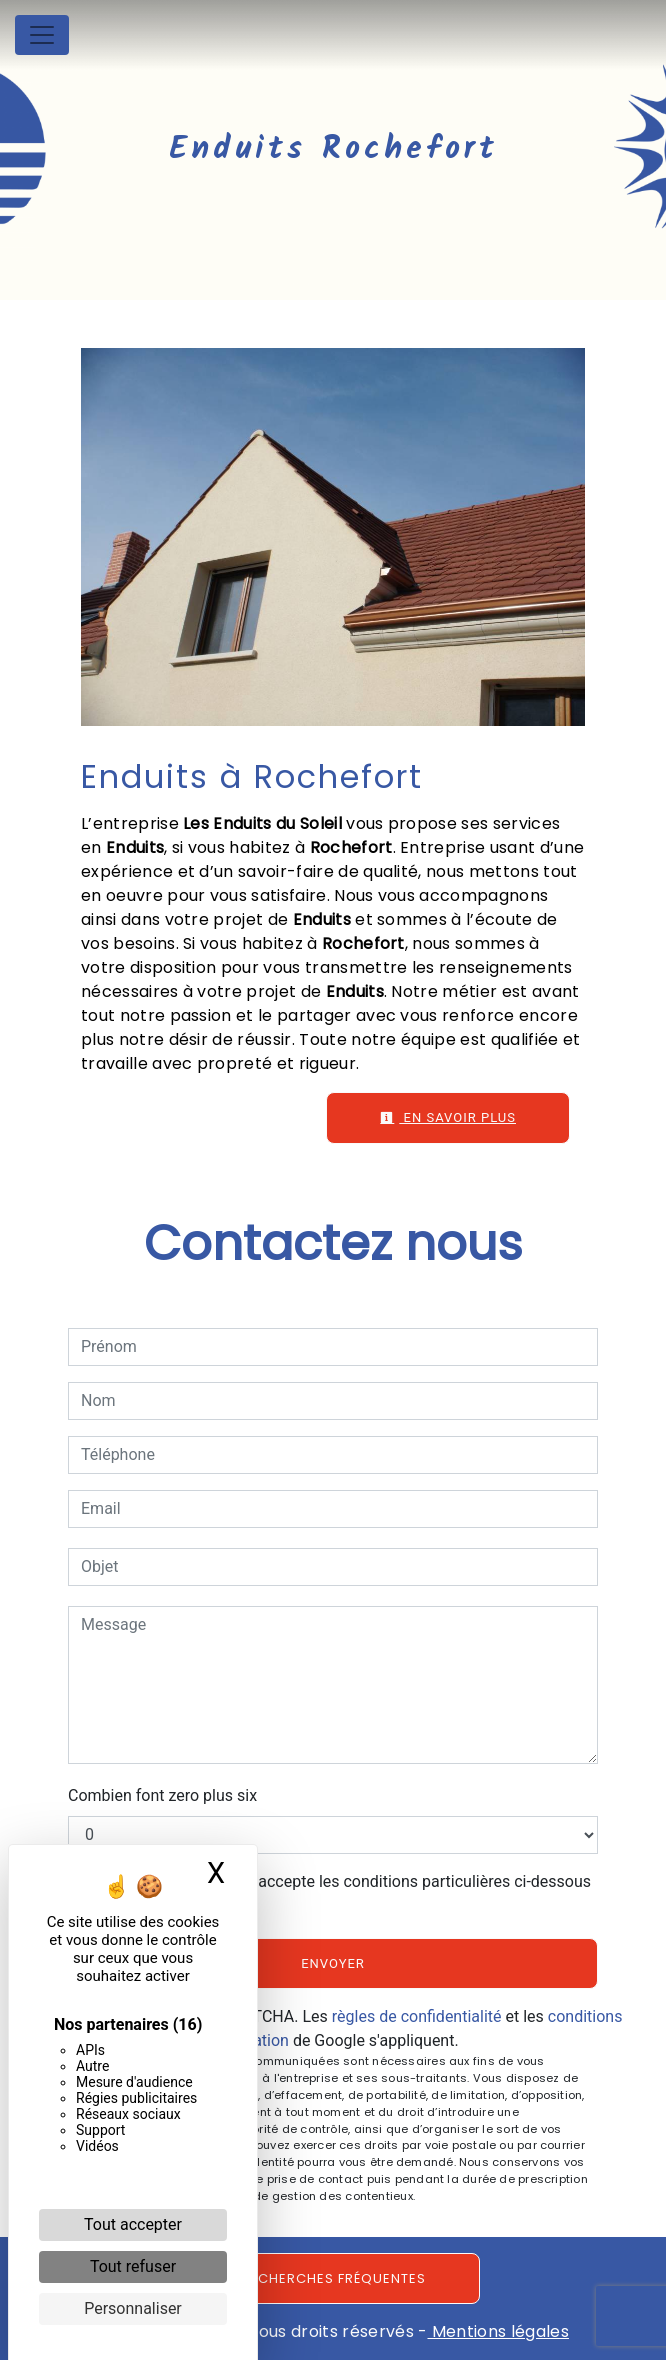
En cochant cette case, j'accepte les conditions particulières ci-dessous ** (339, 1893)
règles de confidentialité (417, 2016)
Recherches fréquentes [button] (333, 2278)
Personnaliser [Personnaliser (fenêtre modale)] (133, 2308)
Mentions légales (498, 2331)
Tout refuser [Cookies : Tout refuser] (133, 2266)
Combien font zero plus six (162, 1795)
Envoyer (333, 1963)
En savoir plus (448, 1117)
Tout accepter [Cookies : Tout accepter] (133, 2224)
